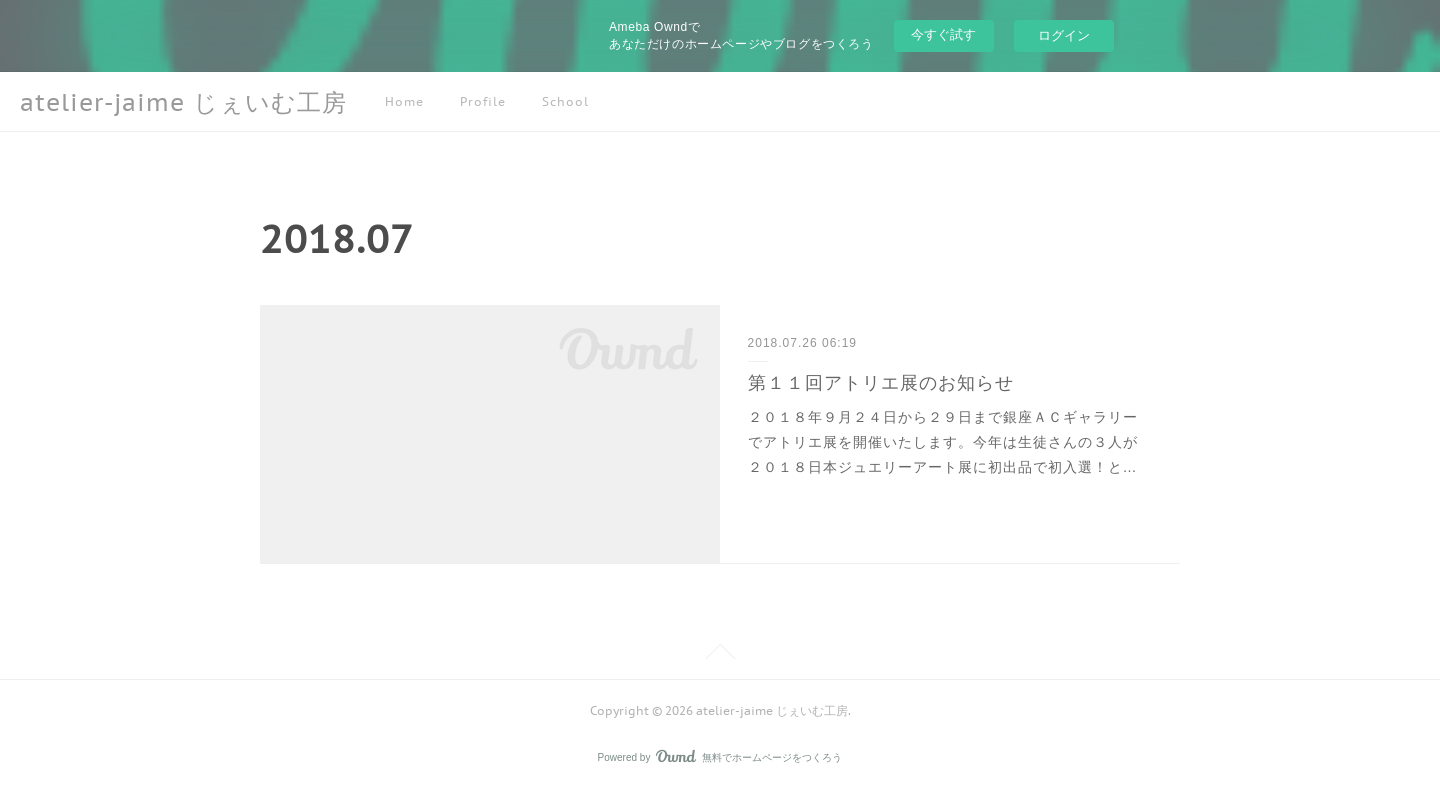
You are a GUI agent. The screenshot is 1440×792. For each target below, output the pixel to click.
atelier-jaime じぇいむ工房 (183, 102)
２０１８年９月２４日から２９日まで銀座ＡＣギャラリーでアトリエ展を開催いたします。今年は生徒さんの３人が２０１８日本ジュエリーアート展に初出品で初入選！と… (943, 442)
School (565, 101)
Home (404, 101)
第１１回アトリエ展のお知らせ (881, 383)
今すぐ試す (943, 34)
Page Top (720, 655)
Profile (483, 101)
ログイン (1064, 35)
